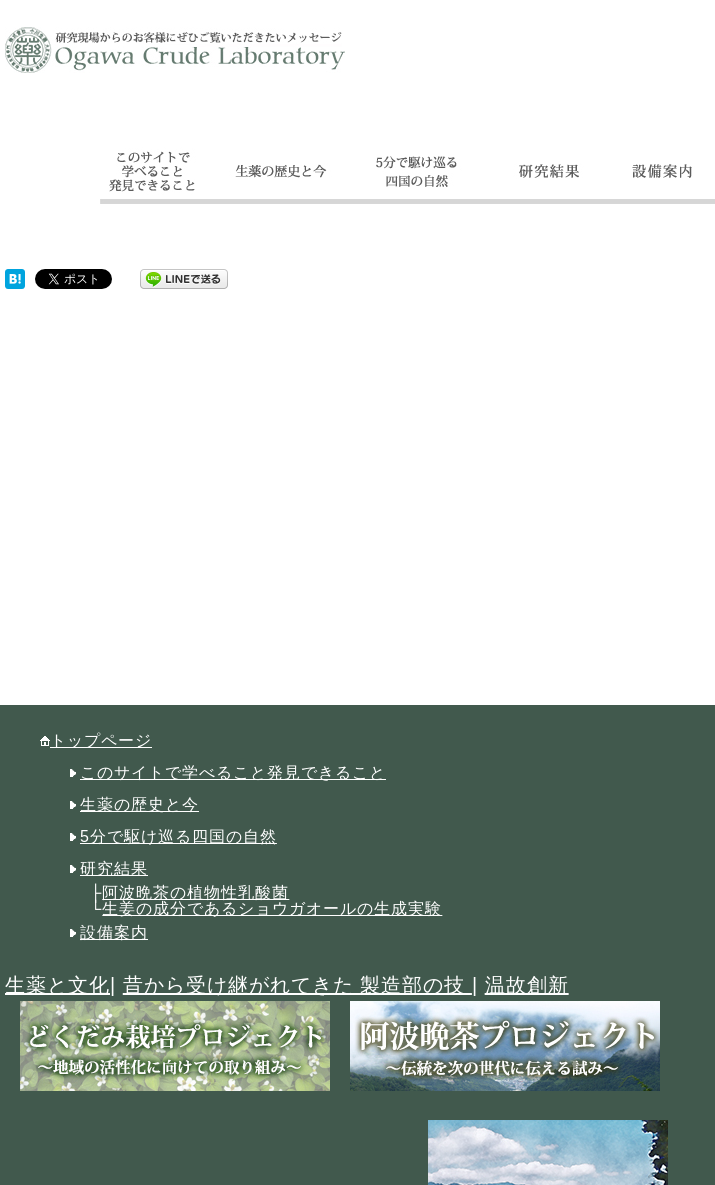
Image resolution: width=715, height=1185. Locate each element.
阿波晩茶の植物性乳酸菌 (195, 892)
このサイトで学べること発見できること (233, 772)
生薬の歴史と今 (139, 804)
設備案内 (114, 932)
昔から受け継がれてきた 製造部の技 (297, 985)
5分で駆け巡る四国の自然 (178, 836)
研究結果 (114, 868)
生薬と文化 (57, 985)
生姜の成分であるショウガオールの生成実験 (272, 908)
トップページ (101, 740)
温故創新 (527, 985)
